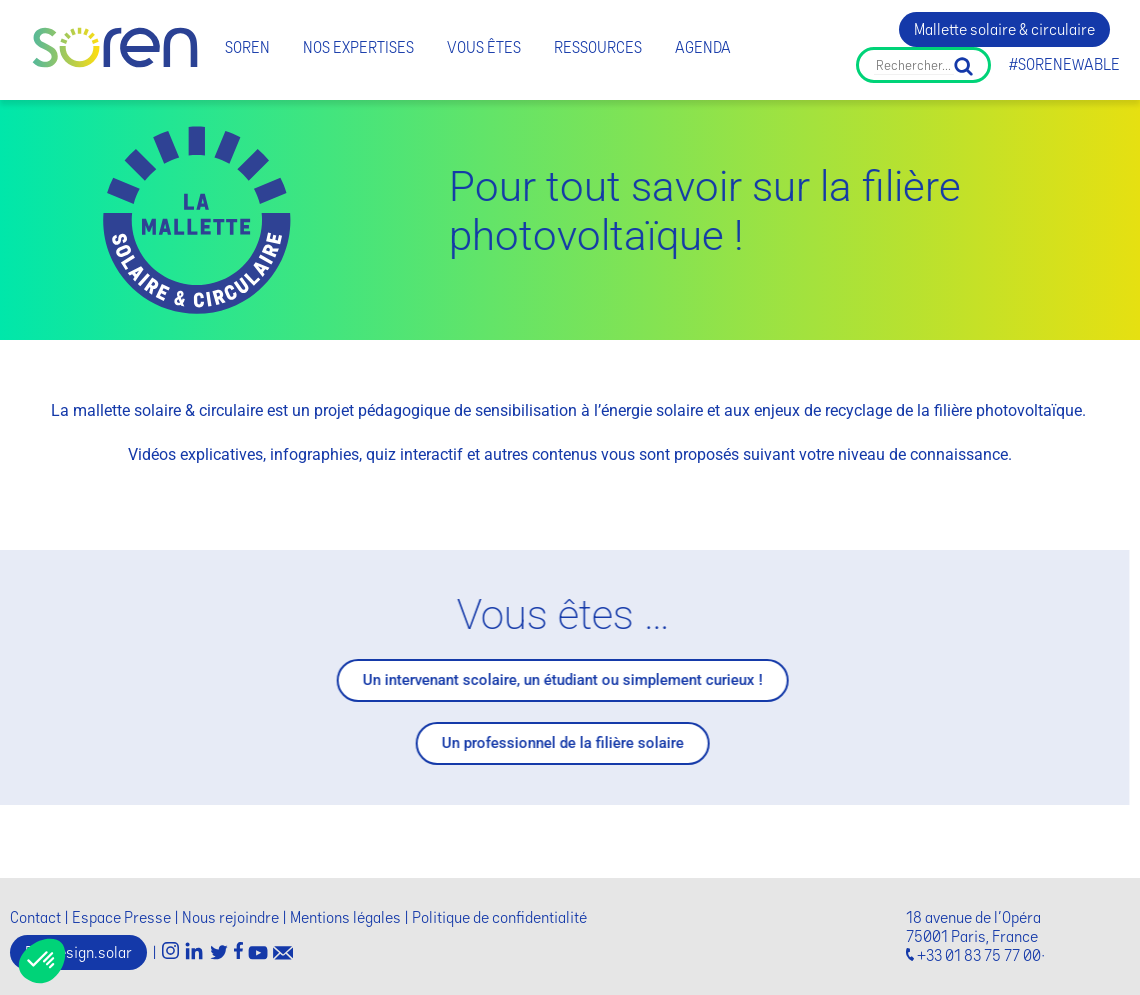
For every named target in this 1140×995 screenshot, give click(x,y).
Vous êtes (484, 47)
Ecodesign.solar (78, 952)
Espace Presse (121, 917)
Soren (247, 47)
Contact (35, 917)
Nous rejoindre (230, 917)
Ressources (598, 47)
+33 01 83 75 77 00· (981, 955)
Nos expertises (358, 47)
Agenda (703, 47)
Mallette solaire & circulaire (1004, 29)
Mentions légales (345, 917)
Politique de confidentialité (499, 917)
